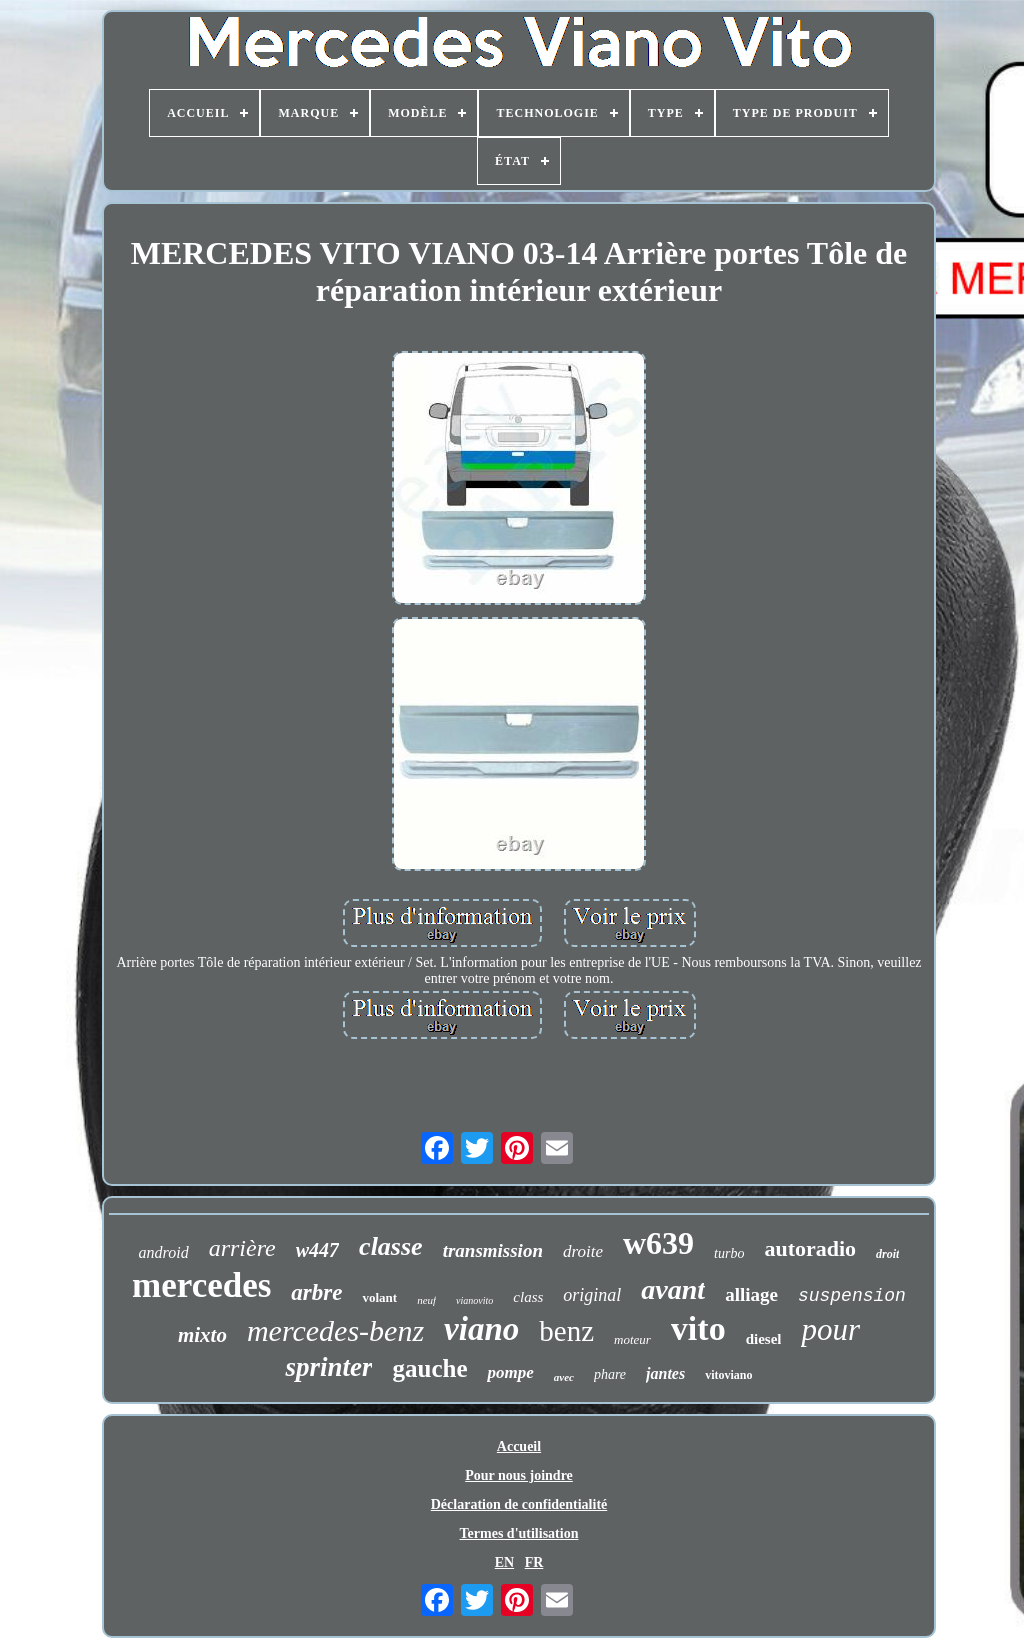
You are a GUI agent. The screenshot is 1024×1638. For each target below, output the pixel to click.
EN (504, 1562)
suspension (852, 1296)
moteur (632, 1339)
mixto (202, 1335)
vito (698, 1328)
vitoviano (728, 1375)
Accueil (519, 1446)
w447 (317, 1250)
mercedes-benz (335, 1330)
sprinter (328, 1367)
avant (673, 1289)
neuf (426, 1300)
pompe (510, 1372)
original (592, 1295)
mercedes (201, 1285)
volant (379, 1297)
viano (481, 1329)
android (164, 1252)
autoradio (810, 1248)
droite (583, 1251)
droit (887, 1254)
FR (534, 1562)
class (528, 1297)
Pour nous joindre (519, 1475)
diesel (764, 1339)
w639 (658, 1243)
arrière (242, 1248)
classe (391, 1246)
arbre (316, 1292)
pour (830, 1329)
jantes (665, 1373)
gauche (429, 1368)
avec (564, 1377)
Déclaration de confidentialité (519, 1504)
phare (610, 1374)
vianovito (474, 1300)
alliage (751, 1294)
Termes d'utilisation (519, 1533)
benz (566, 1331)
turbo (729, 1253)
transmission (493, 1250)
